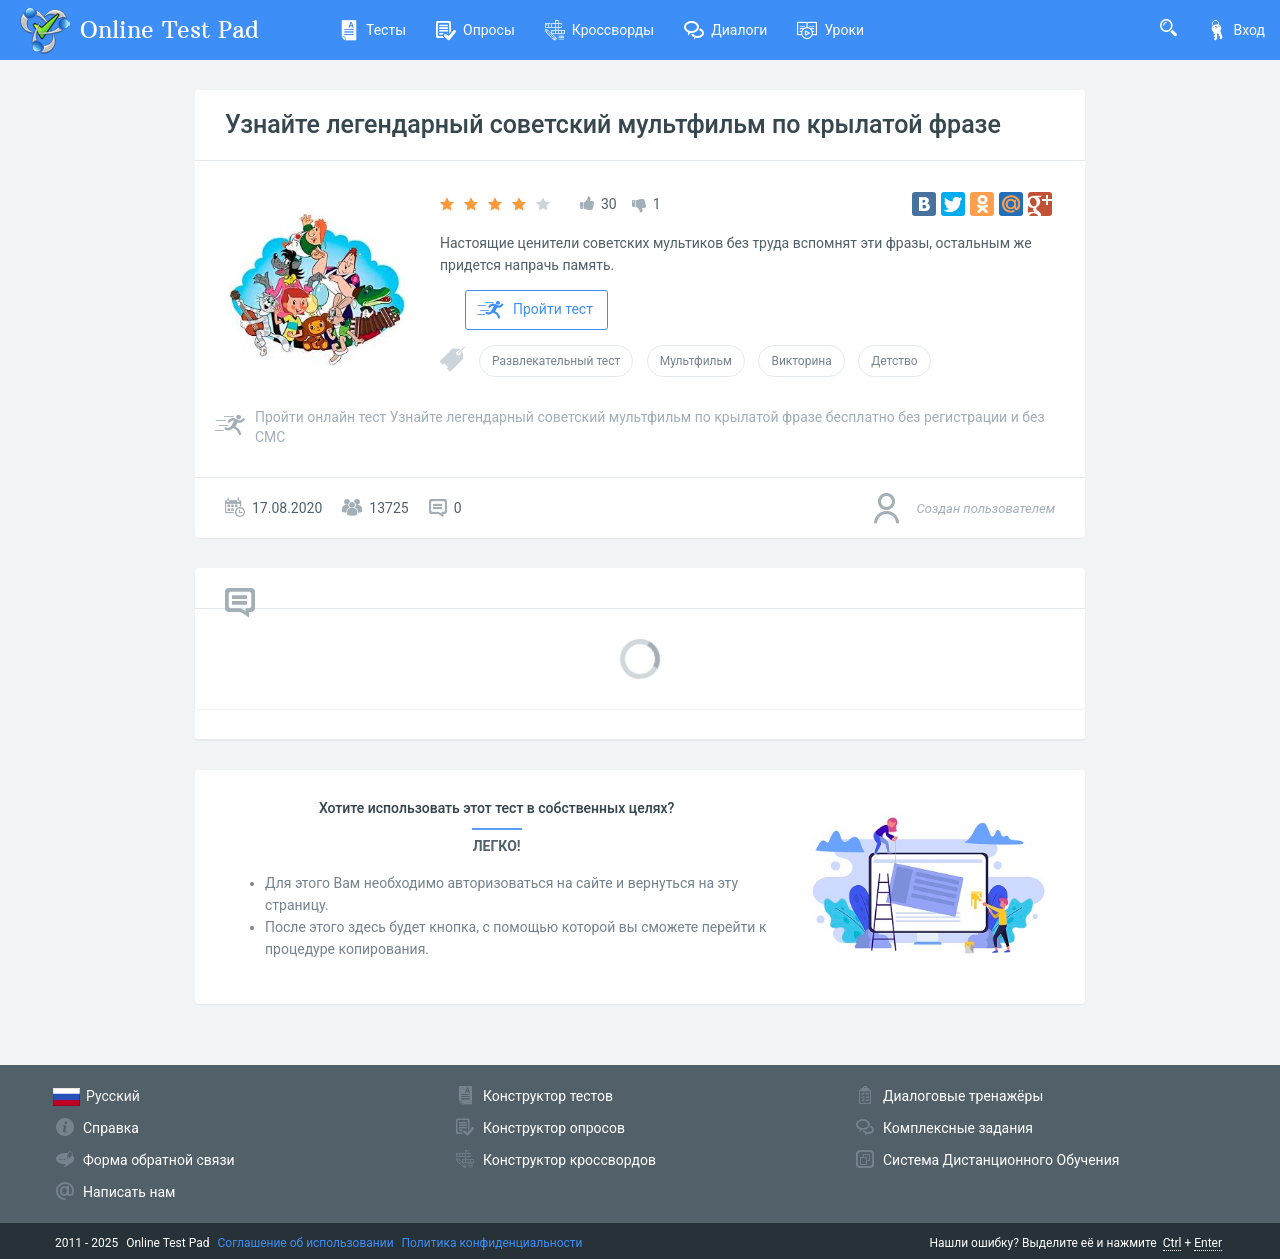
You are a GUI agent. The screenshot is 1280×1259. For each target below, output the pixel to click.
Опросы (475, 30)
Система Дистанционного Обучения (1001, 1160)
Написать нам (129, 1192)
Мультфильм (696, 361)
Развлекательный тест (556, 361)
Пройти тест (535, 310)
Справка (111, 1128)
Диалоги (725, 30)
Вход (1236, 30)
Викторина (801, 361)
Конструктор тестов (548, 1096)
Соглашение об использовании (306, 1243)
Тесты (372, 30)
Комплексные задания (958, 1128)
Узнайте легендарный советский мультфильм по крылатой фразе (613, 124)
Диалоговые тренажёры (963, 1096)
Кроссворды (599, 30)
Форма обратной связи (159, 1160)
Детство (894, 361)
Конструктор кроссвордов (569, 1160)
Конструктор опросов (554, 1128)
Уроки (830, 30)
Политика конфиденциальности (492, 1243)
